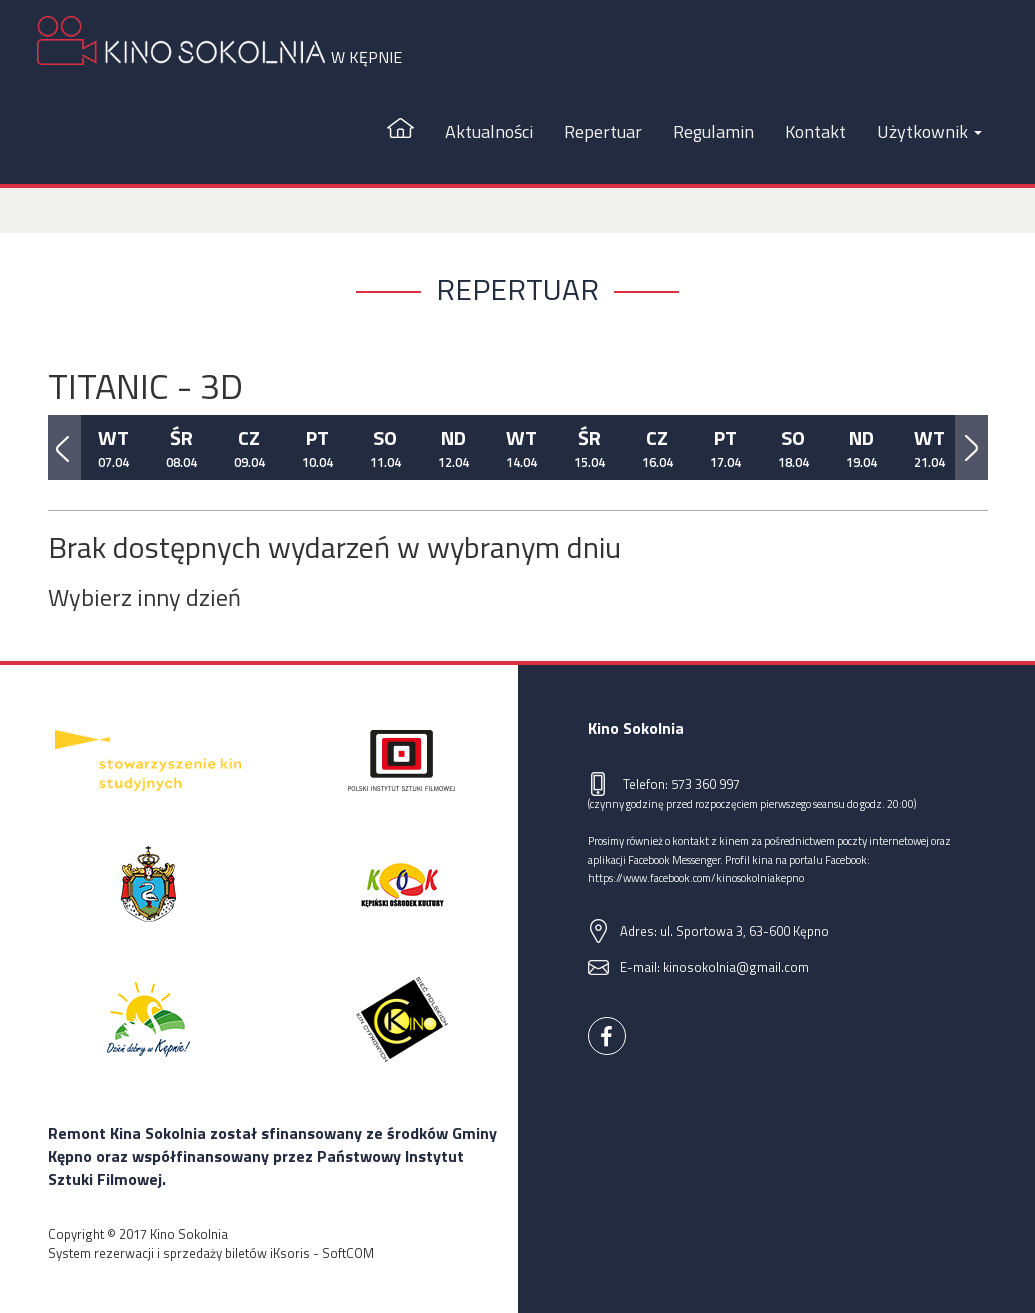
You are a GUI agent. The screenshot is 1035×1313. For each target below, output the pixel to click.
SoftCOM (348, 1253)
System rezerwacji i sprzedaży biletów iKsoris (179, 1253)
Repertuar (603, 131)
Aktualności (489, 131)
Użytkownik (929, 131)
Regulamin (713, 131)
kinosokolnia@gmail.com (736, 967)
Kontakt (815, 131)
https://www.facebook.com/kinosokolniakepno (696, 877)
